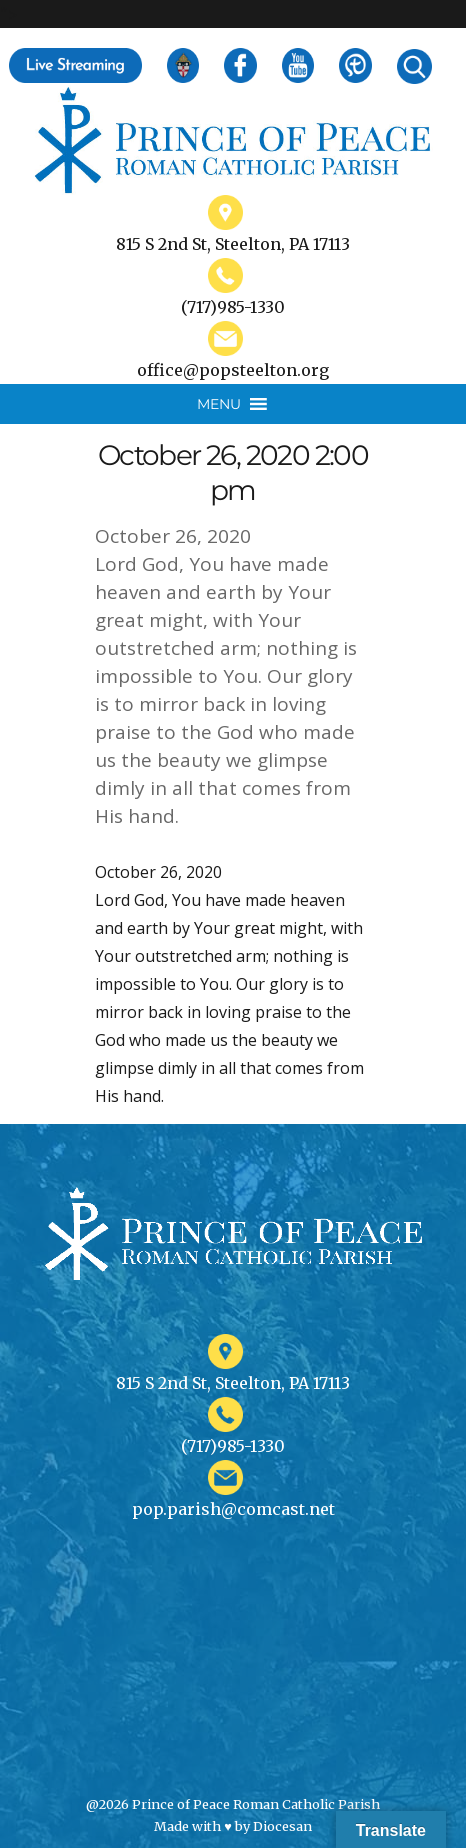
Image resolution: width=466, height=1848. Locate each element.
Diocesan (282, 1826)
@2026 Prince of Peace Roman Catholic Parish (233, 1804)
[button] (219, 404)
